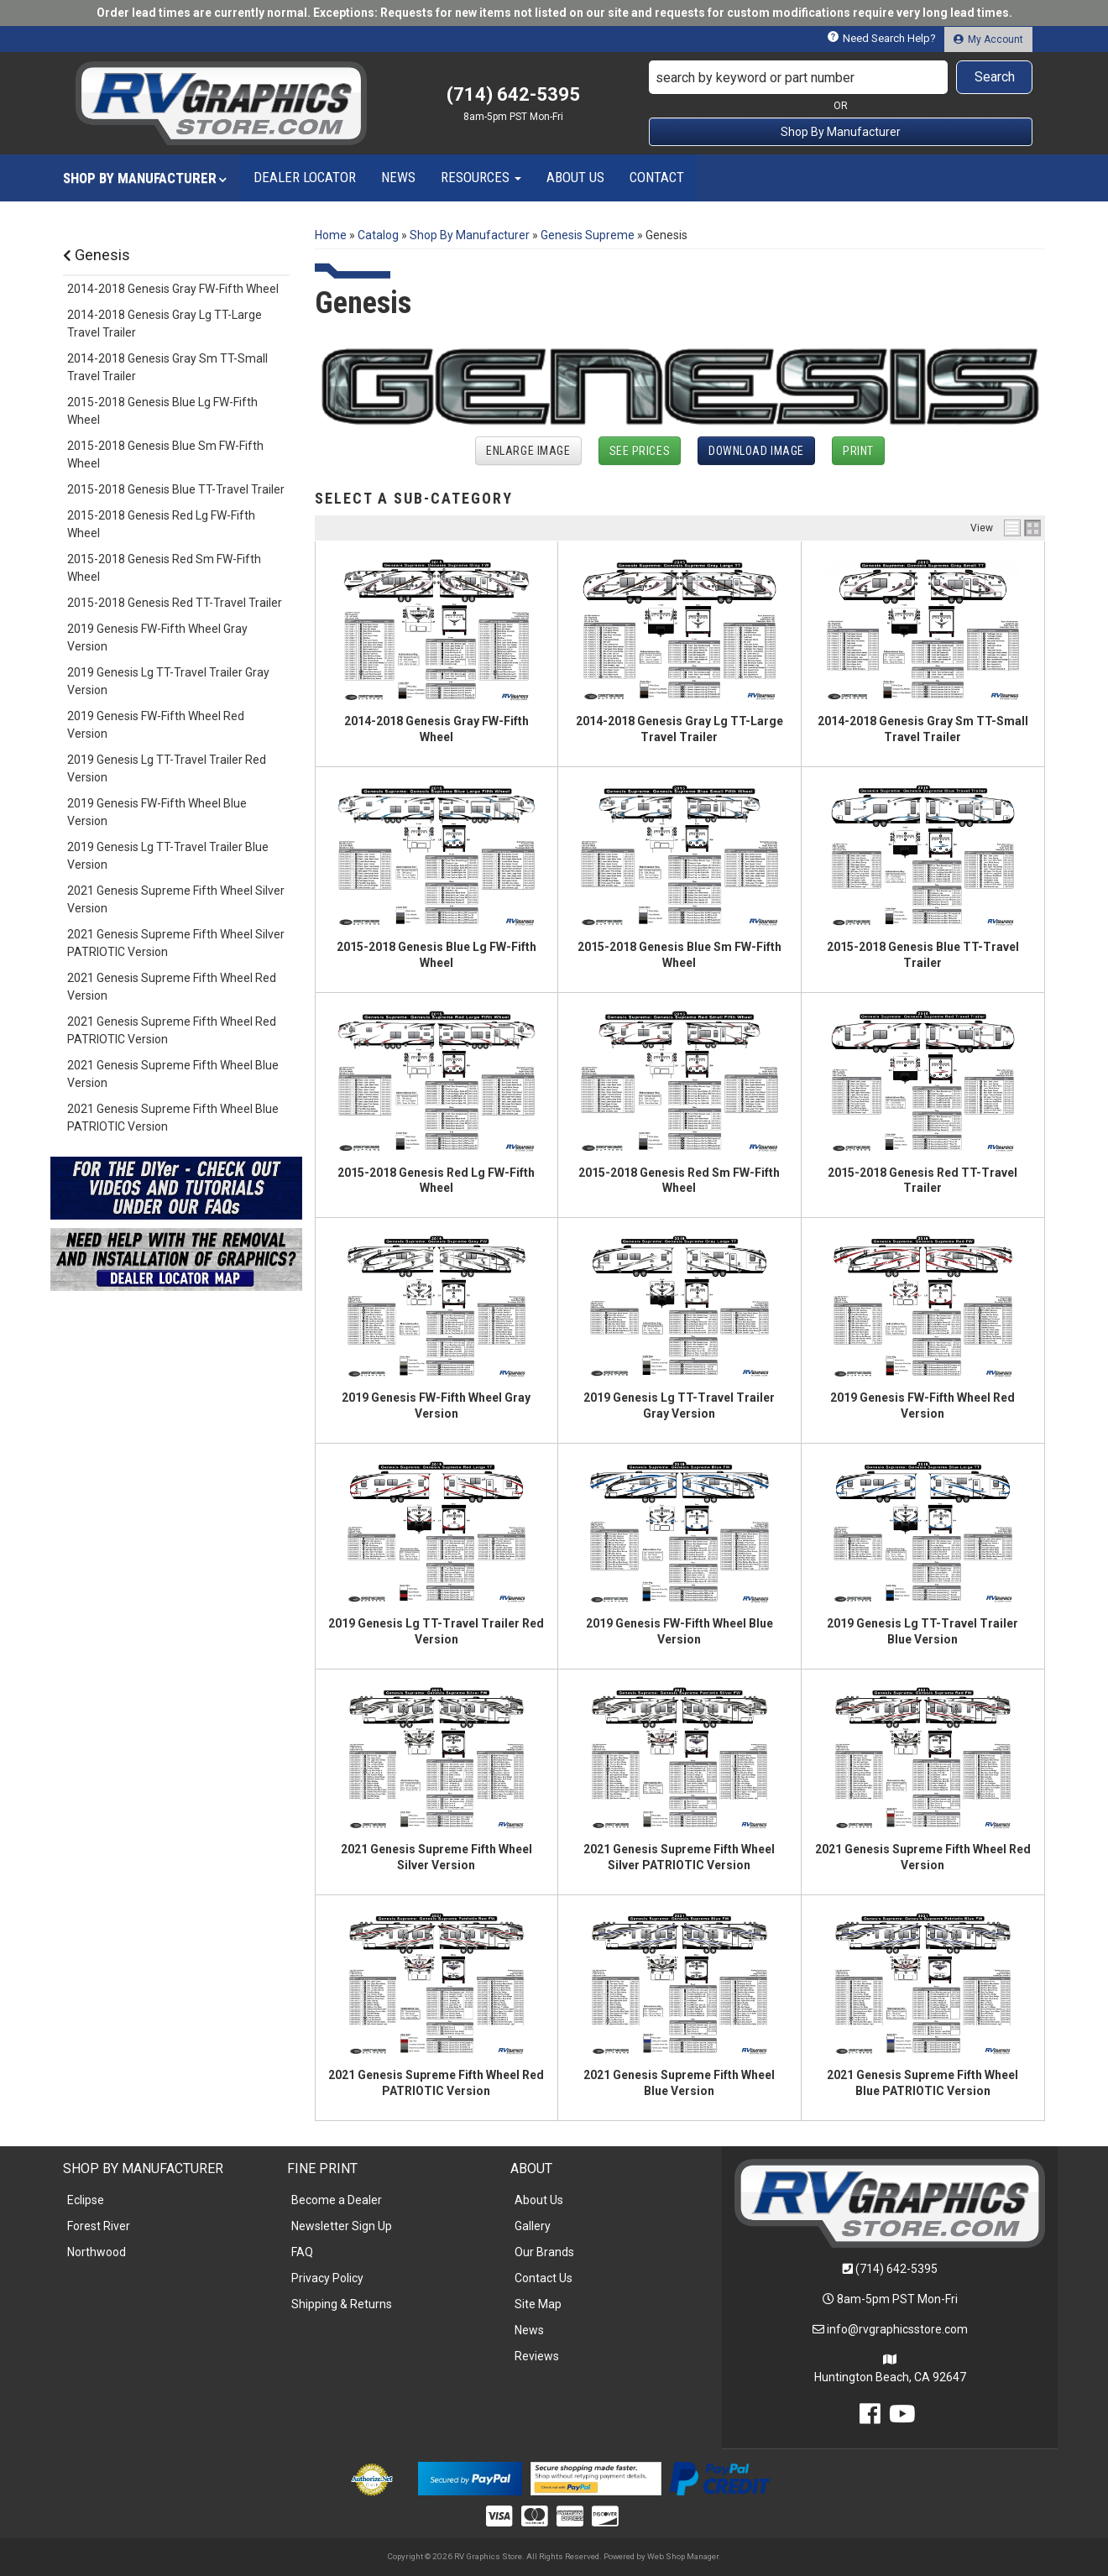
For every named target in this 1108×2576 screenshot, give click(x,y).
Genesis (96, 255)
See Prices (640, 450)
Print (858, 450)
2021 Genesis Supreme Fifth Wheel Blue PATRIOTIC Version (173, 1117)
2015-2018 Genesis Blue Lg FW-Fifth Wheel (162, 410)
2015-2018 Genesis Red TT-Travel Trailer (174, 602)
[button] (841, 77)
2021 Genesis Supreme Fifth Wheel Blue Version (173, 1073)
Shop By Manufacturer (841, 131)
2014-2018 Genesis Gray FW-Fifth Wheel (173, 288)
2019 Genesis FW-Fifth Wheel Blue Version (157, 812)
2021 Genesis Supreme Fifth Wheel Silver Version (176, 899)
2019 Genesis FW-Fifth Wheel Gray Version (157, 637)
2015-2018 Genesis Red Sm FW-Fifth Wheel (164, 567)
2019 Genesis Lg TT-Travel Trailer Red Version (166, 768)
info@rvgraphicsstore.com (897, 2329)
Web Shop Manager (683, 2556)
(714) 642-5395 (896, 2269)
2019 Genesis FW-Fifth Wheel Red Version (155, 724)
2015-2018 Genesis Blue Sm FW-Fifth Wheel (165, 454)
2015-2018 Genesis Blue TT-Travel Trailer (176, 489)
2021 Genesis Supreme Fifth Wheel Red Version (171, 986)
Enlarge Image (528, 450)
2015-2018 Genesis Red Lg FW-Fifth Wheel (161, 524)
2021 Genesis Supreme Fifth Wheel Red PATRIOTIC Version (171, 1030)
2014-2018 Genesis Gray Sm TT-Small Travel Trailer (167, 367)
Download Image (756, 450)
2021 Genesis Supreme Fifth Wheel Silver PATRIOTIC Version (176, 943)
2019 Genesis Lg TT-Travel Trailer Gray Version (168, 681)
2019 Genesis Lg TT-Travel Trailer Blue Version (168, 855)
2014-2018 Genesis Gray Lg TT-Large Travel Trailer (164, 323)
